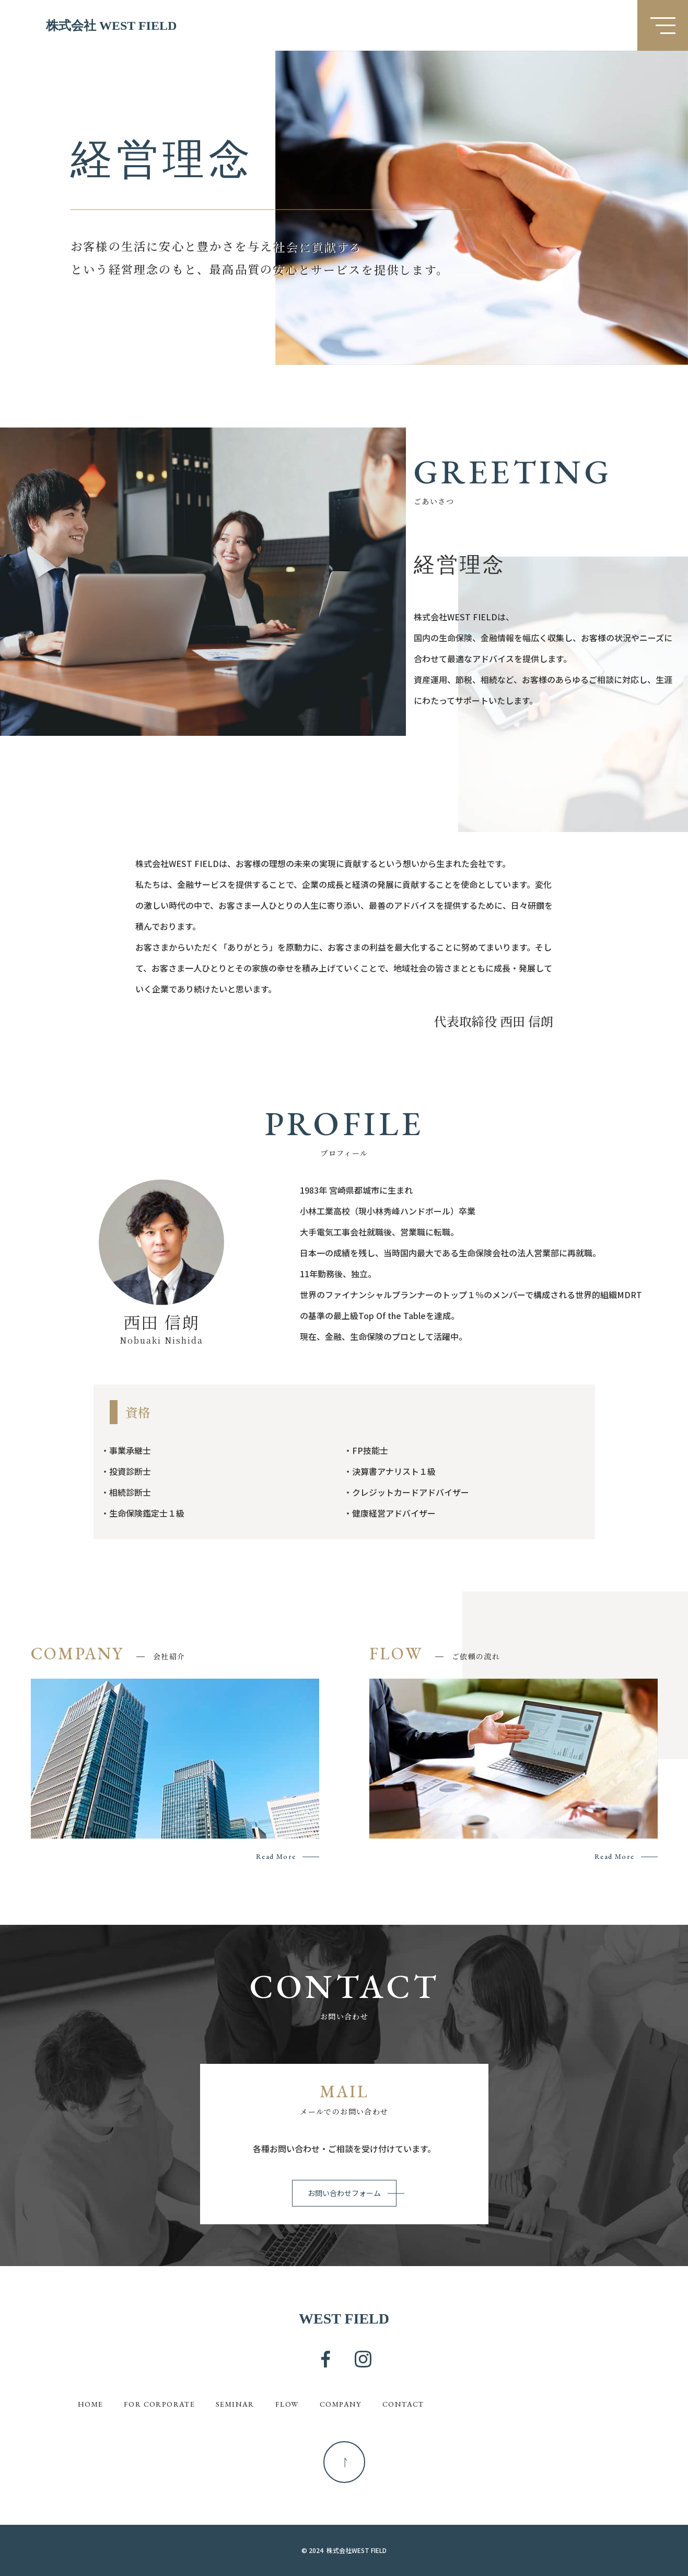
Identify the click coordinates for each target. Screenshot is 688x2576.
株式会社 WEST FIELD (111, 25)
